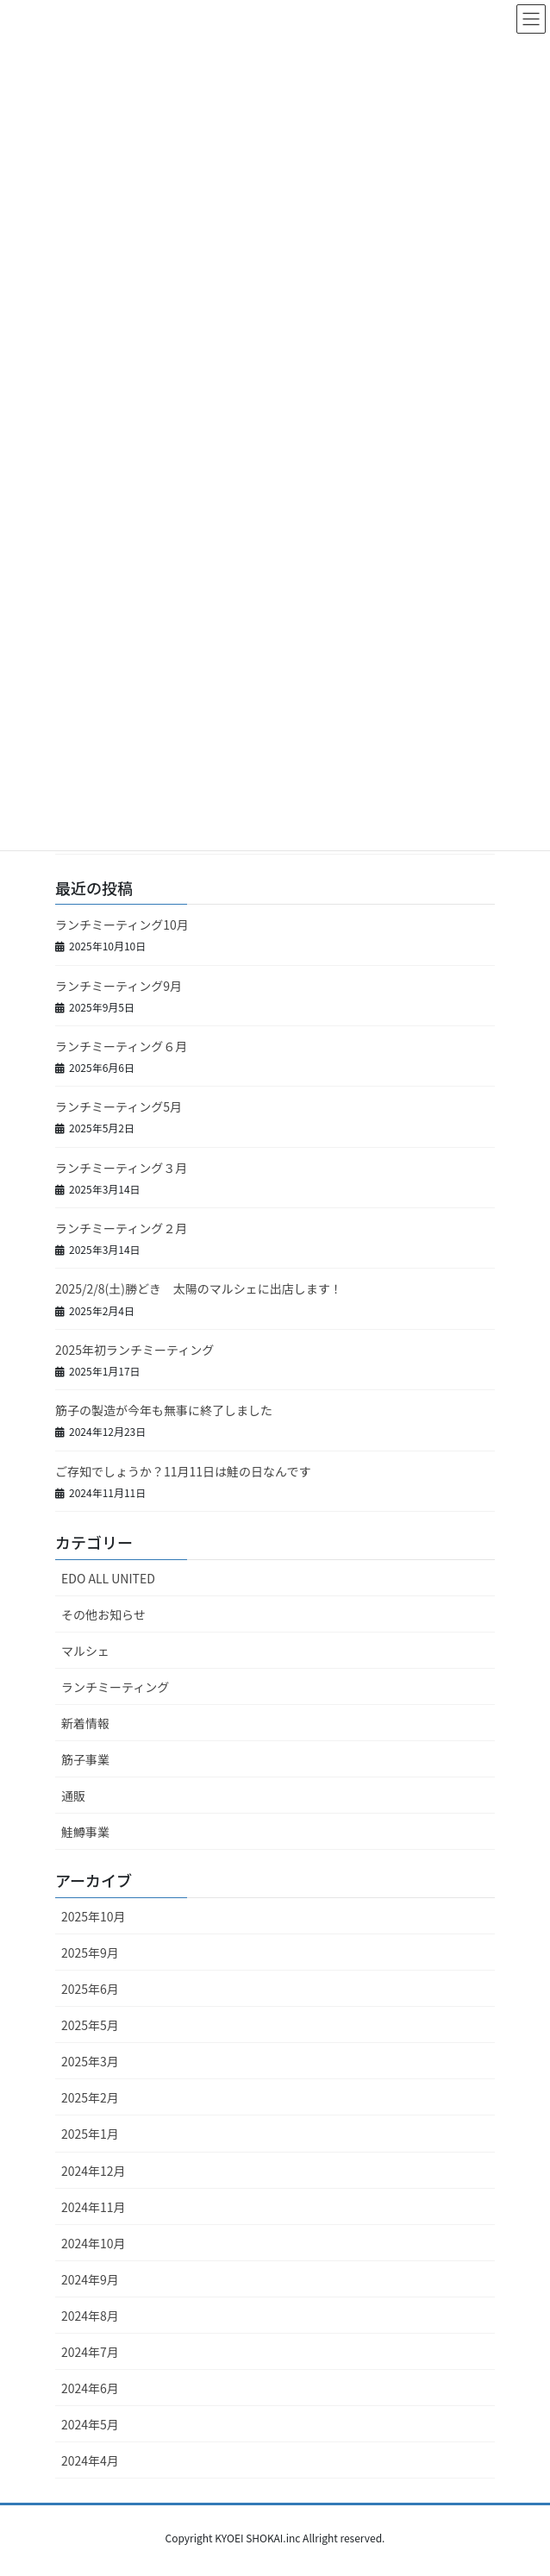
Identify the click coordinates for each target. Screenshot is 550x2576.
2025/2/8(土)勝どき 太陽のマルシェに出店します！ (198, 1288)
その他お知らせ (103, 1614)
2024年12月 (93, 2170)
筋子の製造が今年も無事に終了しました (163, 1410)
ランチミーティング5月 (118, 1106)
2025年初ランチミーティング (134, 1349)
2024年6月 (90, 2388)
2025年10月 (93, 1916)
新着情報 (85, 1723)
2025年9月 (90, 1952)
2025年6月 (90, 1988)
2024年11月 (93, 2207)
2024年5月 (90, 2424)
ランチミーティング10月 (122, 924)
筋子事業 (85, 1759)
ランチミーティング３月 (121, 1167)
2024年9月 (90, 2279)
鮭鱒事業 (85, 1831)
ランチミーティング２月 (121, 1228)
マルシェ (85, 1650)
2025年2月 (90, 2097)
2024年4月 (90, 2460)
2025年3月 (90, 2061)
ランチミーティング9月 (118, 985)
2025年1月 (90, 2133)
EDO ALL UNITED (108, 1578)
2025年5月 (90, 2025)
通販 (73, 1795)
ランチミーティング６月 (121, 1046)
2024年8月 (90, 2315)
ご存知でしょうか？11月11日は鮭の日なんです (182, 1471)
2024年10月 (93, 2243)
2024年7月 (90, 2351)
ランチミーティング (115, 1686)
